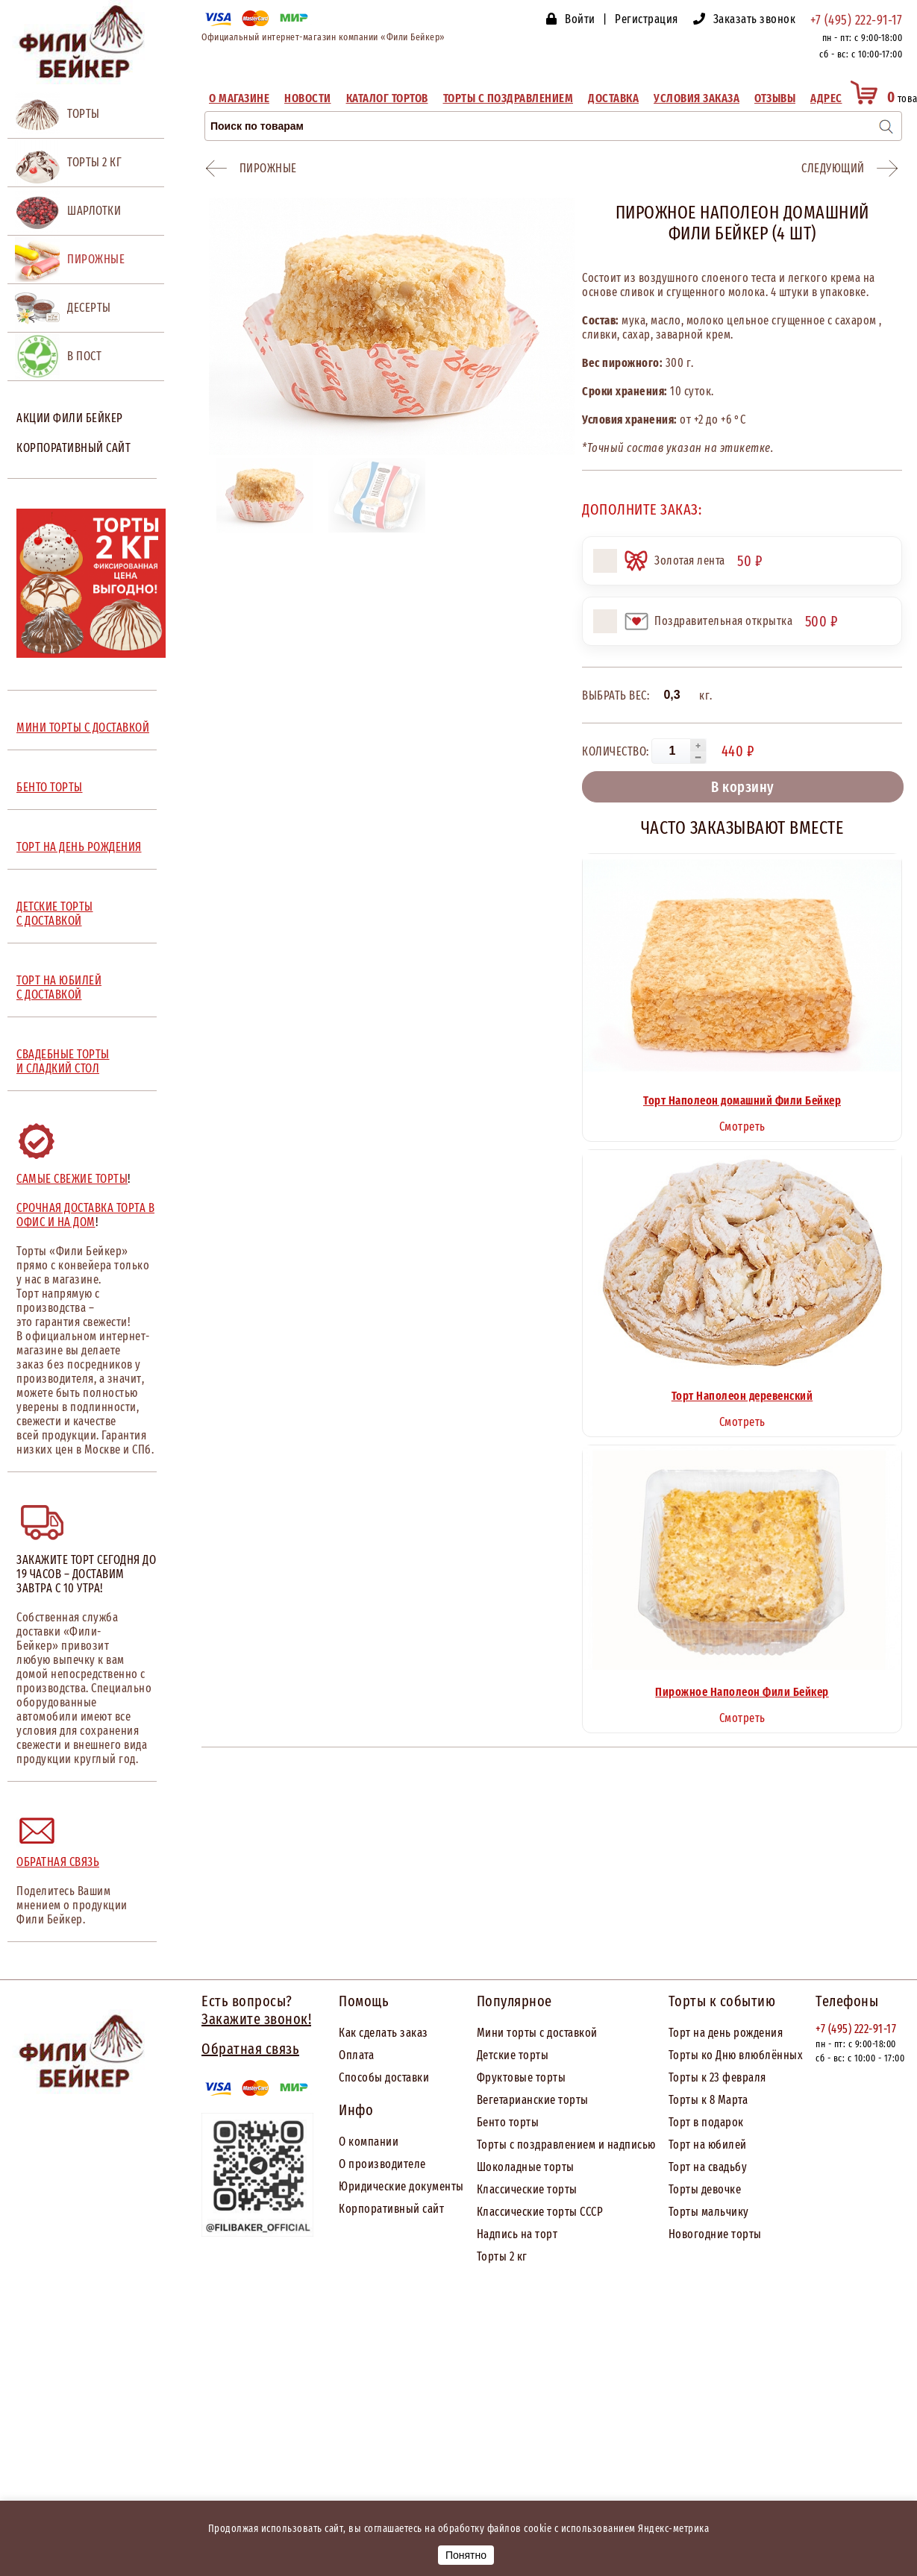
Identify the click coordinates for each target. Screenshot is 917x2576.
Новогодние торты (715, 2234)
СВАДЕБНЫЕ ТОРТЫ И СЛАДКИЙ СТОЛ (63, 1061)
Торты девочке (705, 2189)
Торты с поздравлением (508, 98)
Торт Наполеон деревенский (742, 1396)
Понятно (465, 2555)
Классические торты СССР (540, 2212)
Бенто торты (508, 2122)
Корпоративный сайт (73, 448)
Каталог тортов (387, 98)
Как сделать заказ (383, 2033)
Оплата (356, 2055)
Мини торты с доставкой (537, 2033)
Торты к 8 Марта (708, 2100)
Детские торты (513, 2055)
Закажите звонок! (256, 2019)
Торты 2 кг (502, 2256)
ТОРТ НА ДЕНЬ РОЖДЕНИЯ (79, 847)
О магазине (239, 98)
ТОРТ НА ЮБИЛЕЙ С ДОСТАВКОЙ (58, 987)
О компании (368, 2141)
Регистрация (646, 19)
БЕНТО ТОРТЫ (49, 787)
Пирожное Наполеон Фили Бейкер (742, 1692)
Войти (580, 19)
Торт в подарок (706, 2122)
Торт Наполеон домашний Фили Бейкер (742, 1100)
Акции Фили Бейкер (69, 418)
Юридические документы (401, 2186)
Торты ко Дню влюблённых (736, 2055)
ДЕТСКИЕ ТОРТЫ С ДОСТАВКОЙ (54, 913)
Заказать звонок (754, 19)
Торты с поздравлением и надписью (566, 2144)
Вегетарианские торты (533, 2100)
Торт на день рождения (726, 2033)
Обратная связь (57, 1862)
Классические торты (527, 2189)
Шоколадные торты (526, 2167)
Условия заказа (696, 98)
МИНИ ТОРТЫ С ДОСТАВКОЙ (82, 727)
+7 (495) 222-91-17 (856, 20)
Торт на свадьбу (708, 2167)
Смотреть (742, 1126)
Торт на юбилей (708, 2144)
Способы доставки (384, 2077)
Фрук (490, 2077)
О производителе (382, 2164)
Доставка (613, 98)
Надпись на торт (517, 2234)
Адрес (826, 98)
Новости (307, 98)
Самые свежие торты (72, 1179)
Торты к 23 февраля (717, 2077)
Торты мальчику (709, 2212)
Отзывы (774, 98)
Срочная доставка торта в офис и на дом (85, 1215)
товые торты (534, 2077)
